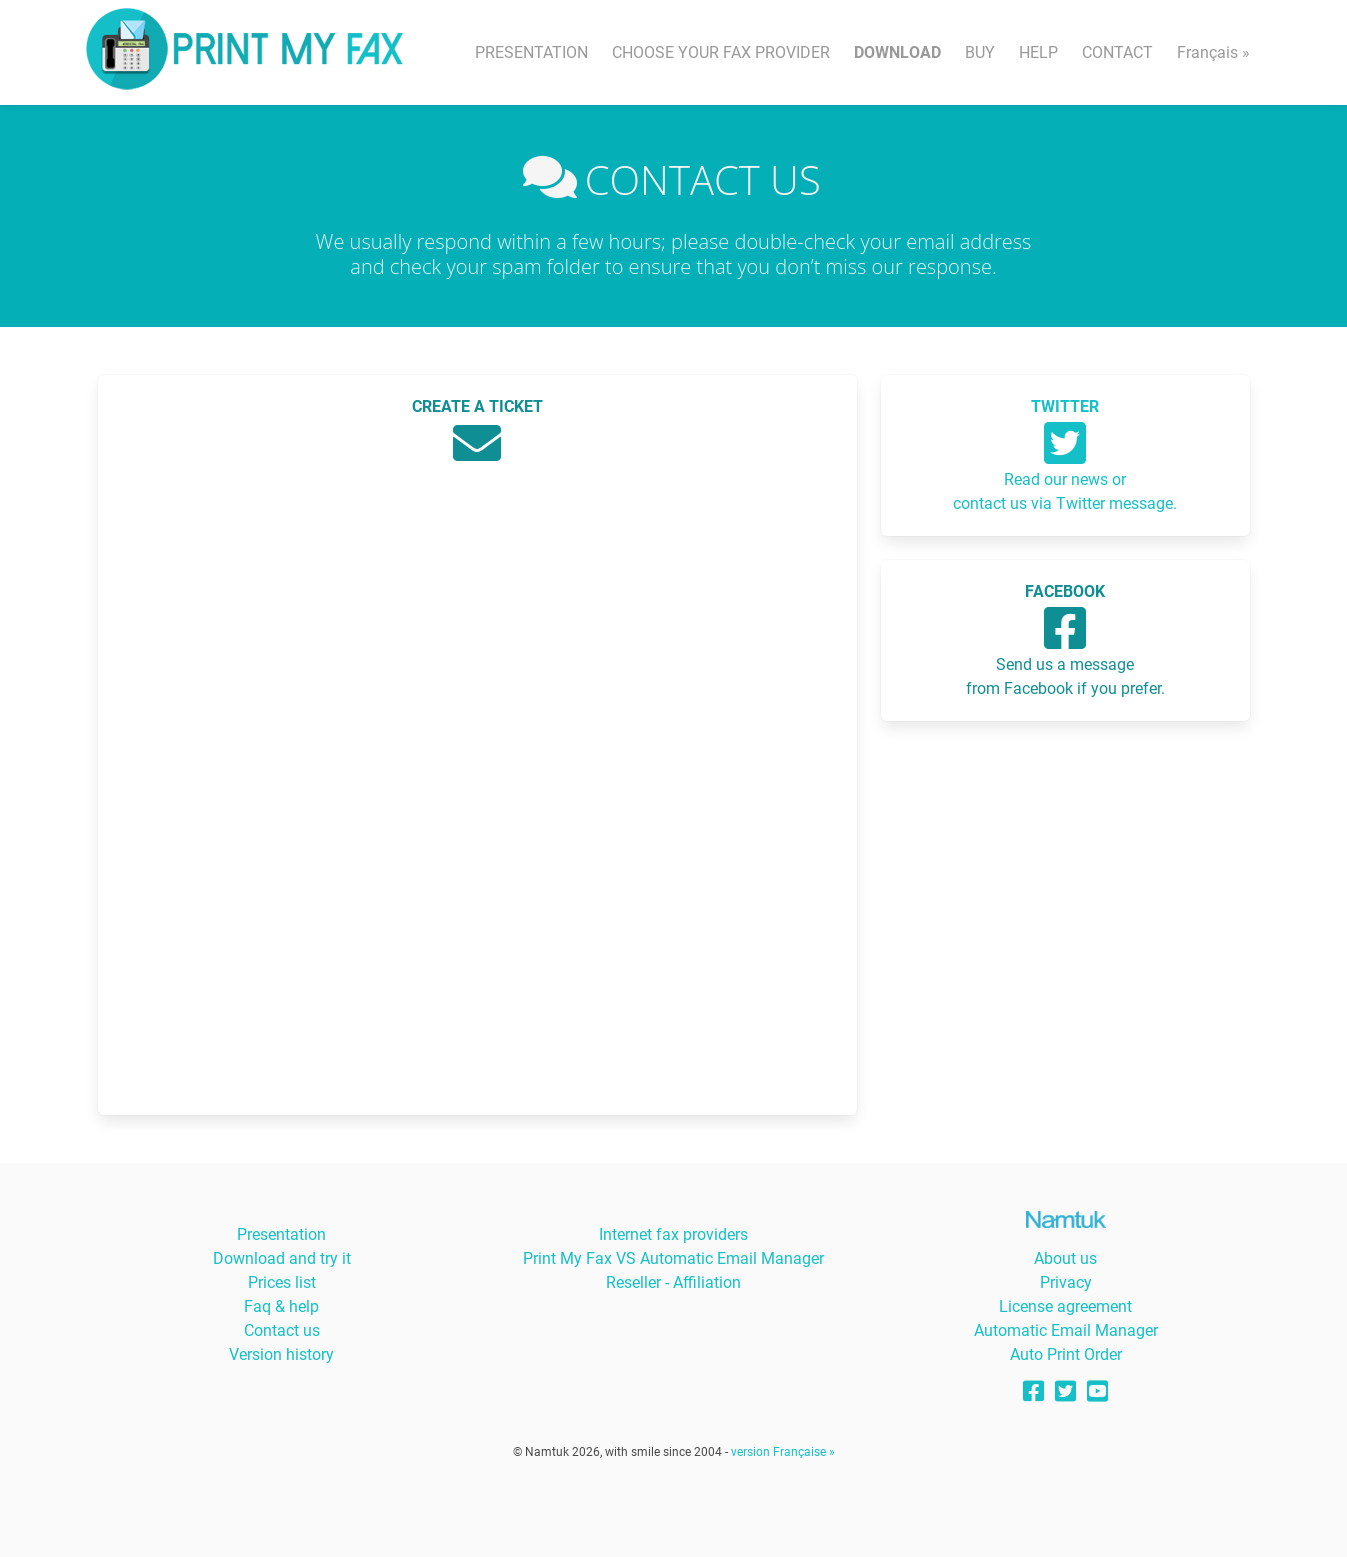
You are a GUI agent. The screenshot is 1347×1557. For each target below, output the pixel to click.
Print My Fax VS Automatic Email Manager (673, 1258)
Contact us (282, 1330)
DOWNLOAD (897, 52)
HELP (1038, 52)
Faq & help (281, 1306)
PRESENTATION (531, 52)
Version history (281, 1354)
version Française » (783, 1452)
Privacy (1066, 1282)
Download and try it (282, 1258)
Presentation (281, 1234)
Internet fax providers (673, 1234)
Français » (1213, 52)
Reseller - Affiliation (673, 1282)
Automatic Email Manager (1066, 1330)
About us (1065, 1258)
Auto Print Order (1066, 1354)
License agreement (1065, 1306)
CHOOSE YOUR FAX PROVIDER (721, 52)
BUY (980, 52)
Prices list (282, 1282)
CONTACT (1117, 52)
